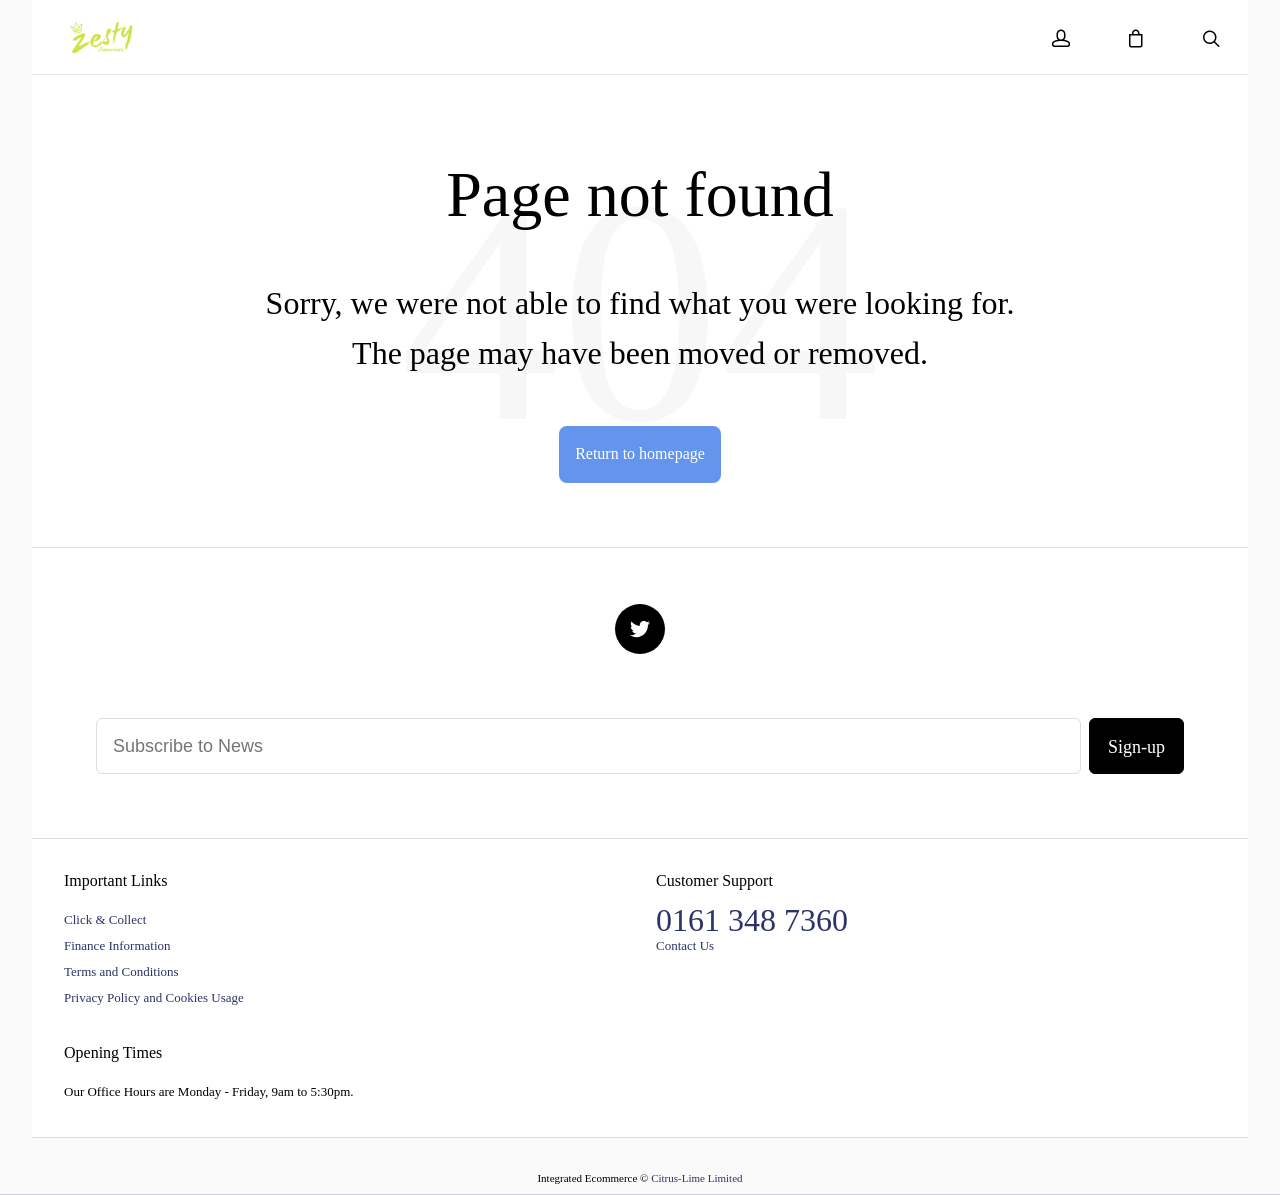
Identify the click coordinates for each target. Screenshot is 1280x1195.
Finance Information (117, 945)
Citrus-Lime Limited (696, 1178)
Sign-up (1136, 747)
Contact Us (685, 945)
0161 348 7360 (752, 920)
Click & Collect (105, 919)
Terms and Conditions (121, 971)
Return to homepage (640, 453)
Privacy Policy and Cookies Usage (154, 997)
